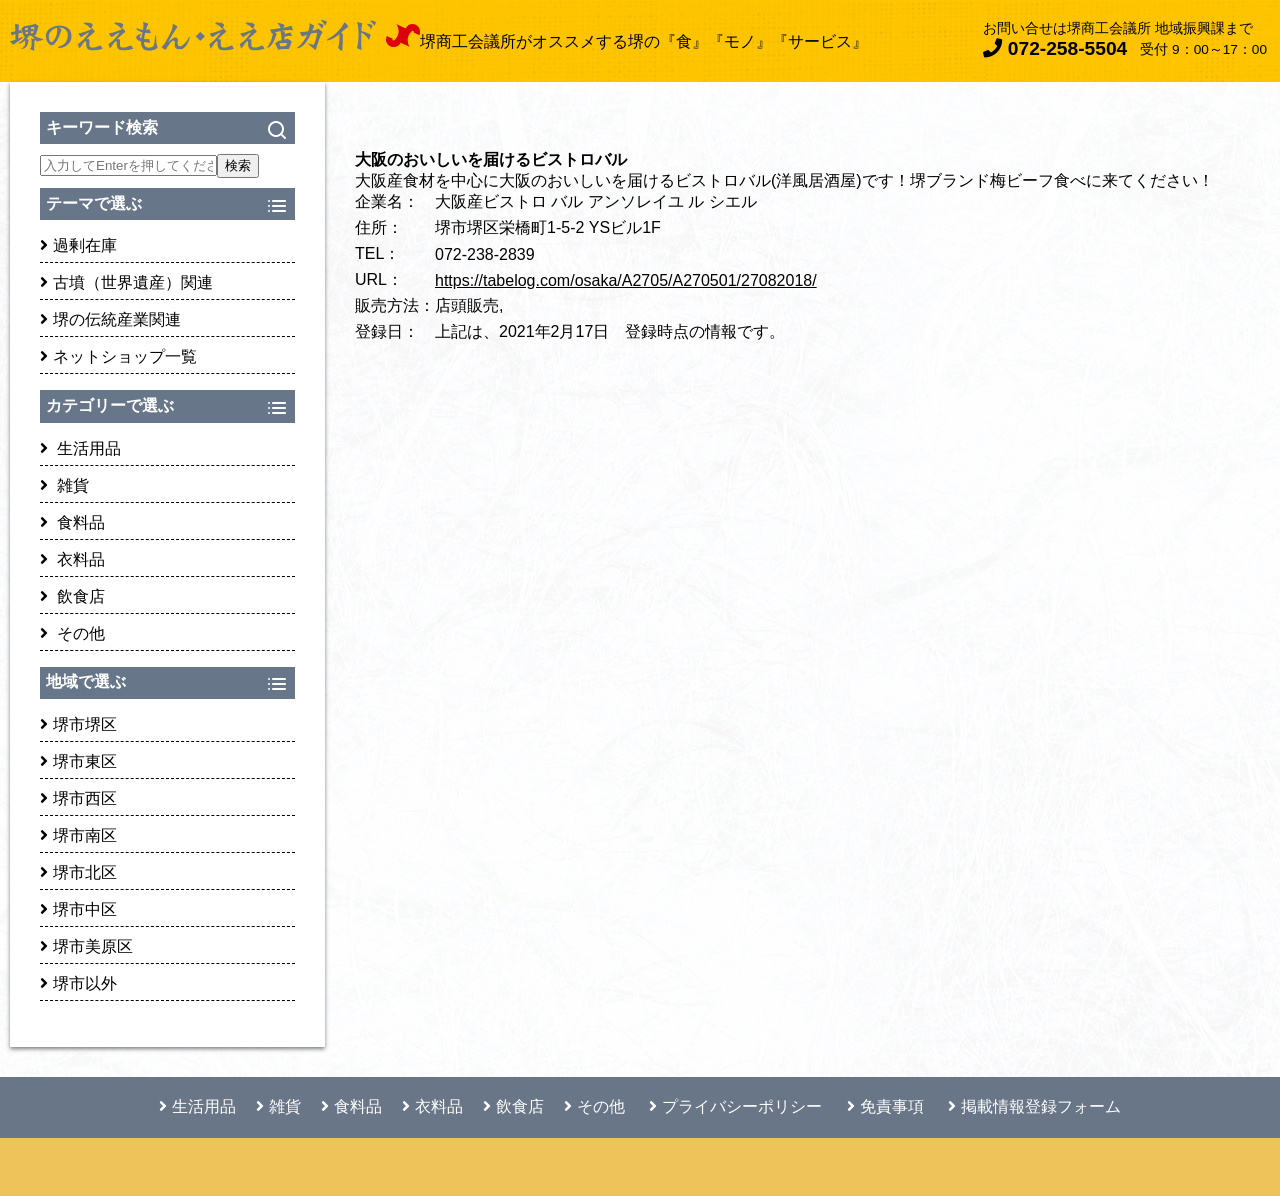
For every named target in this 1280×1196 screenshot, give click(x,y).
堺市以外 (78, 983)
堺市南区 (78, 835)
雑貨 (64, 485)
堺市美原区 (86, 946)
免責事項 (885, 1106)
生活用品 (80, 448)
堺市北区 (78, 872)
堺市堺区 (78, 724)
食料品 (72, 522)
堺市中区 (78, 909)
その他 (72, 633)
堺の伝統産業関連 (110, 319)
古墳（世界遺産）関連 (126, 282)
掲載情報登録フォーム (1034, 1106)
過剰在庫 (78, 245)
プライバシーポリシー (735, 1106)
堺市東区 (78, 761)
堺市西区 (78, 798)
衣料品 (72, 559)
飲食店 (72, 596)
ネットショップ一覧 (118, 356)
